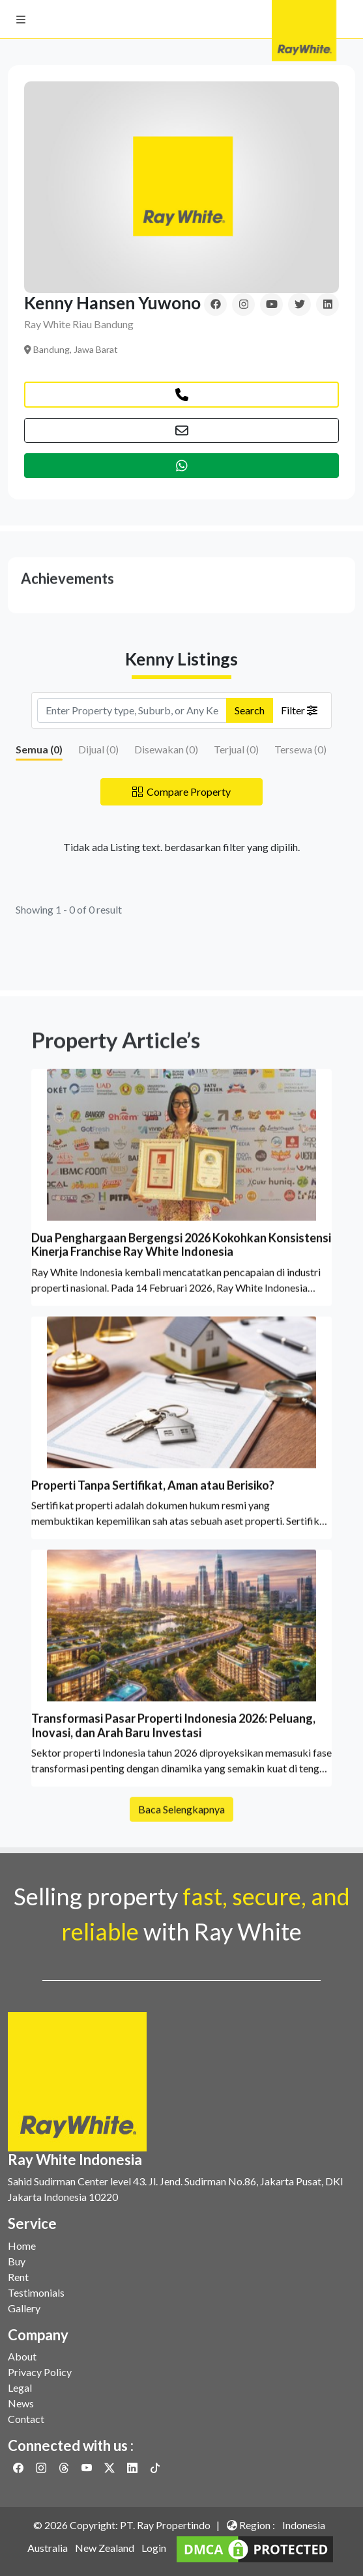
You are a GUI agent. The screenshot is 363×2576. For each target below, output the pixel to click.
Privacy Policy (40, 2372)
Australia (47, 2547)
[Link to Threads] (65, 2467)
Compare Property (181, 791)
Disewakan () (166, 749)
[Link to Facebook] (19, 2467)
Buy (16, 2261)
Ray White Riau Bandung (79, 324)
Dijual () (98, 749)
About (22, 2356)
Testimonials (36, 2292)
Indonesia (303, 2525)
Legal (20, 2387)
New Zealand (104, 2547)
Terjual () (236, 749)
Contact (26, 2419)
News (21, 2403)
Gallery (24, 2308)
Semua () (39, 749)
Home (22, 2245)
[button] (21, 19)
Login (153, 2547)
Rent (18, 2277)
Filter (299, 710)
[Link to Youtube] (87, 2467)
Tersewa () (300, 749)
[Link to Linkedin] (133, 2467)
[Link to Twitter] (110, 2467)
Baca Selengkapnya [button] (181, 1825)
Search (250, 710)
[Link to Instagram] (42, 2467)
